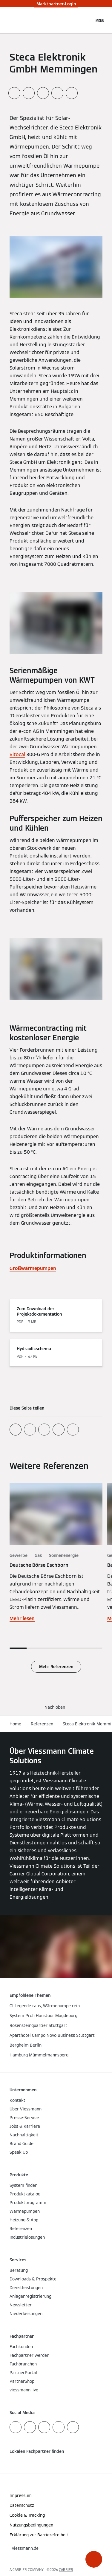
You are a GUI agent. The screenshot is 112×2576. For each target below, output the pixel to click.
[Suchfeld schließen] (87, 20)
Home (15, 1724)
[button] (93, 2559)
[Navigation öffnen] (99, 20)
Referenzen (42, 1724)
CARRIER (66, 2569)
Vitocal (17, 754)
